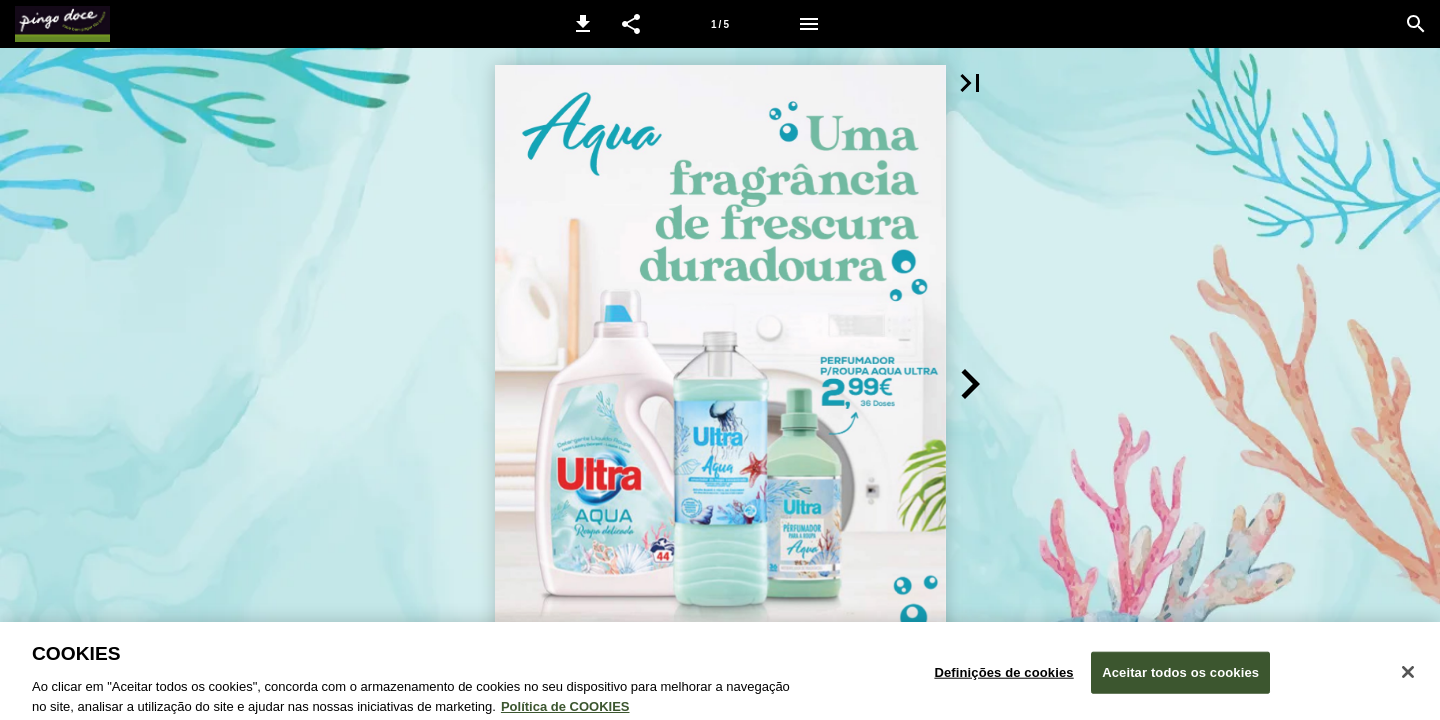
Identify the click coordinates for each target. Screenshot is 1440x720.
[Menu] (809, 24)
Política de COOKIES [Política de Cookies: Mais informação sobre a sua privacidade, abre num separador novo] (565, 711)
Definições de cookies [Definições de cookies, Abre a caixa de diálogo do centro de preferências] (1003, 677)
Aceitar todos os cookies (1180, 677)
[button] (583, 24)
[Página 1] (720, 24)
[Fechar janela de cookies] (1408, 678)
